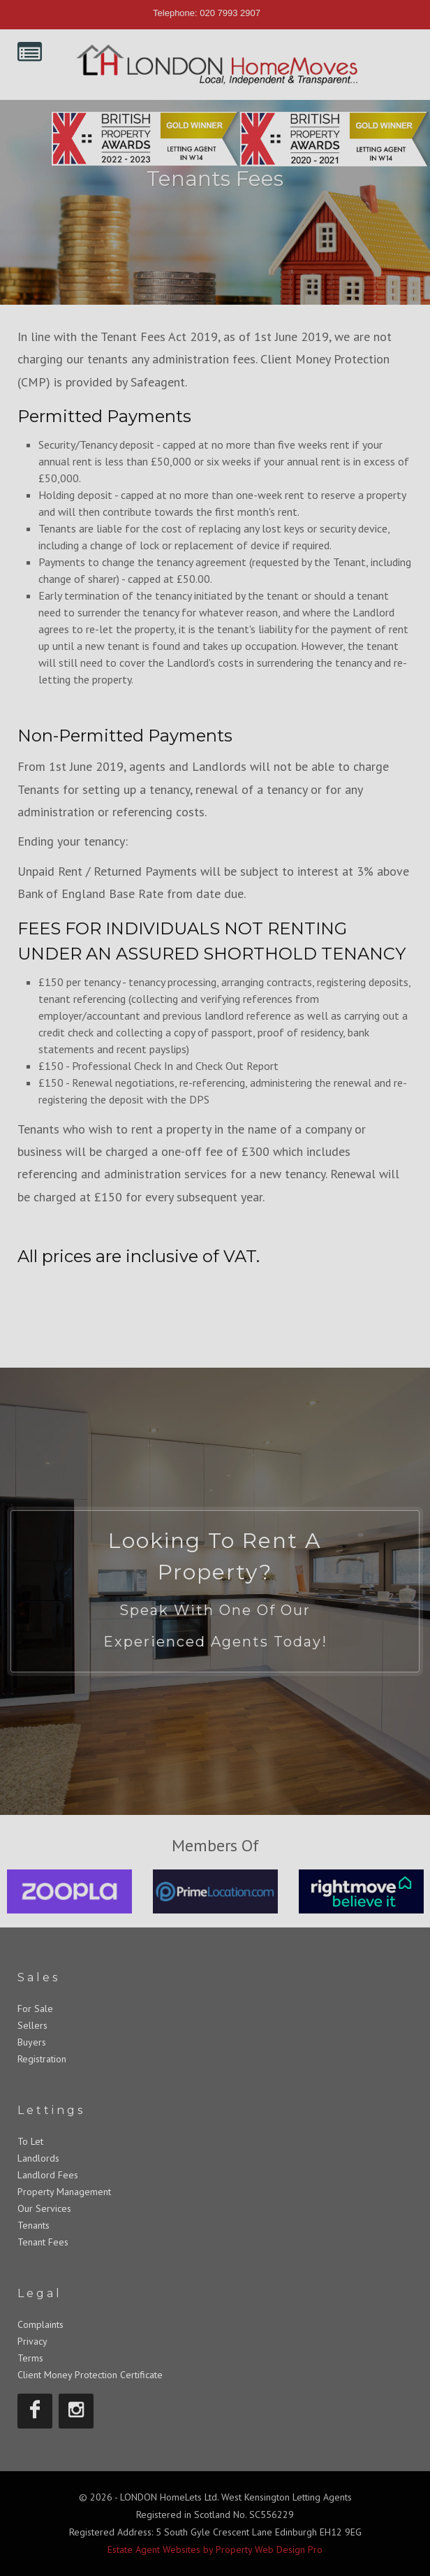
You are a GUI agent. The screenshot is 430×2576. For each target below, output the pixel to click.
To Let (30, 2141)
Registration (41, 2059)
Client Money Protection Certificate (90, 2374)
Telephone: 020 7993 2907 (206, 13)
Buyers (31, 2042)
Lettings (51, 2110)
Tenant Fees (42, 2242)
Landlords (38, 2158)
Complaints (40, 2324)
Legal (39, 2293)
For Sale (35, 2008)
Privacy (32, 2341)
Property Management (64, 2191)
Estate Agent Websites (154, 2549)
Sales (38, 1977)
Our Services (44, 2208)
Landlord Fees (47, 2175)
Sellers (32, 2025)
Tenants (33, 2225)
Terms (30, 2358)
